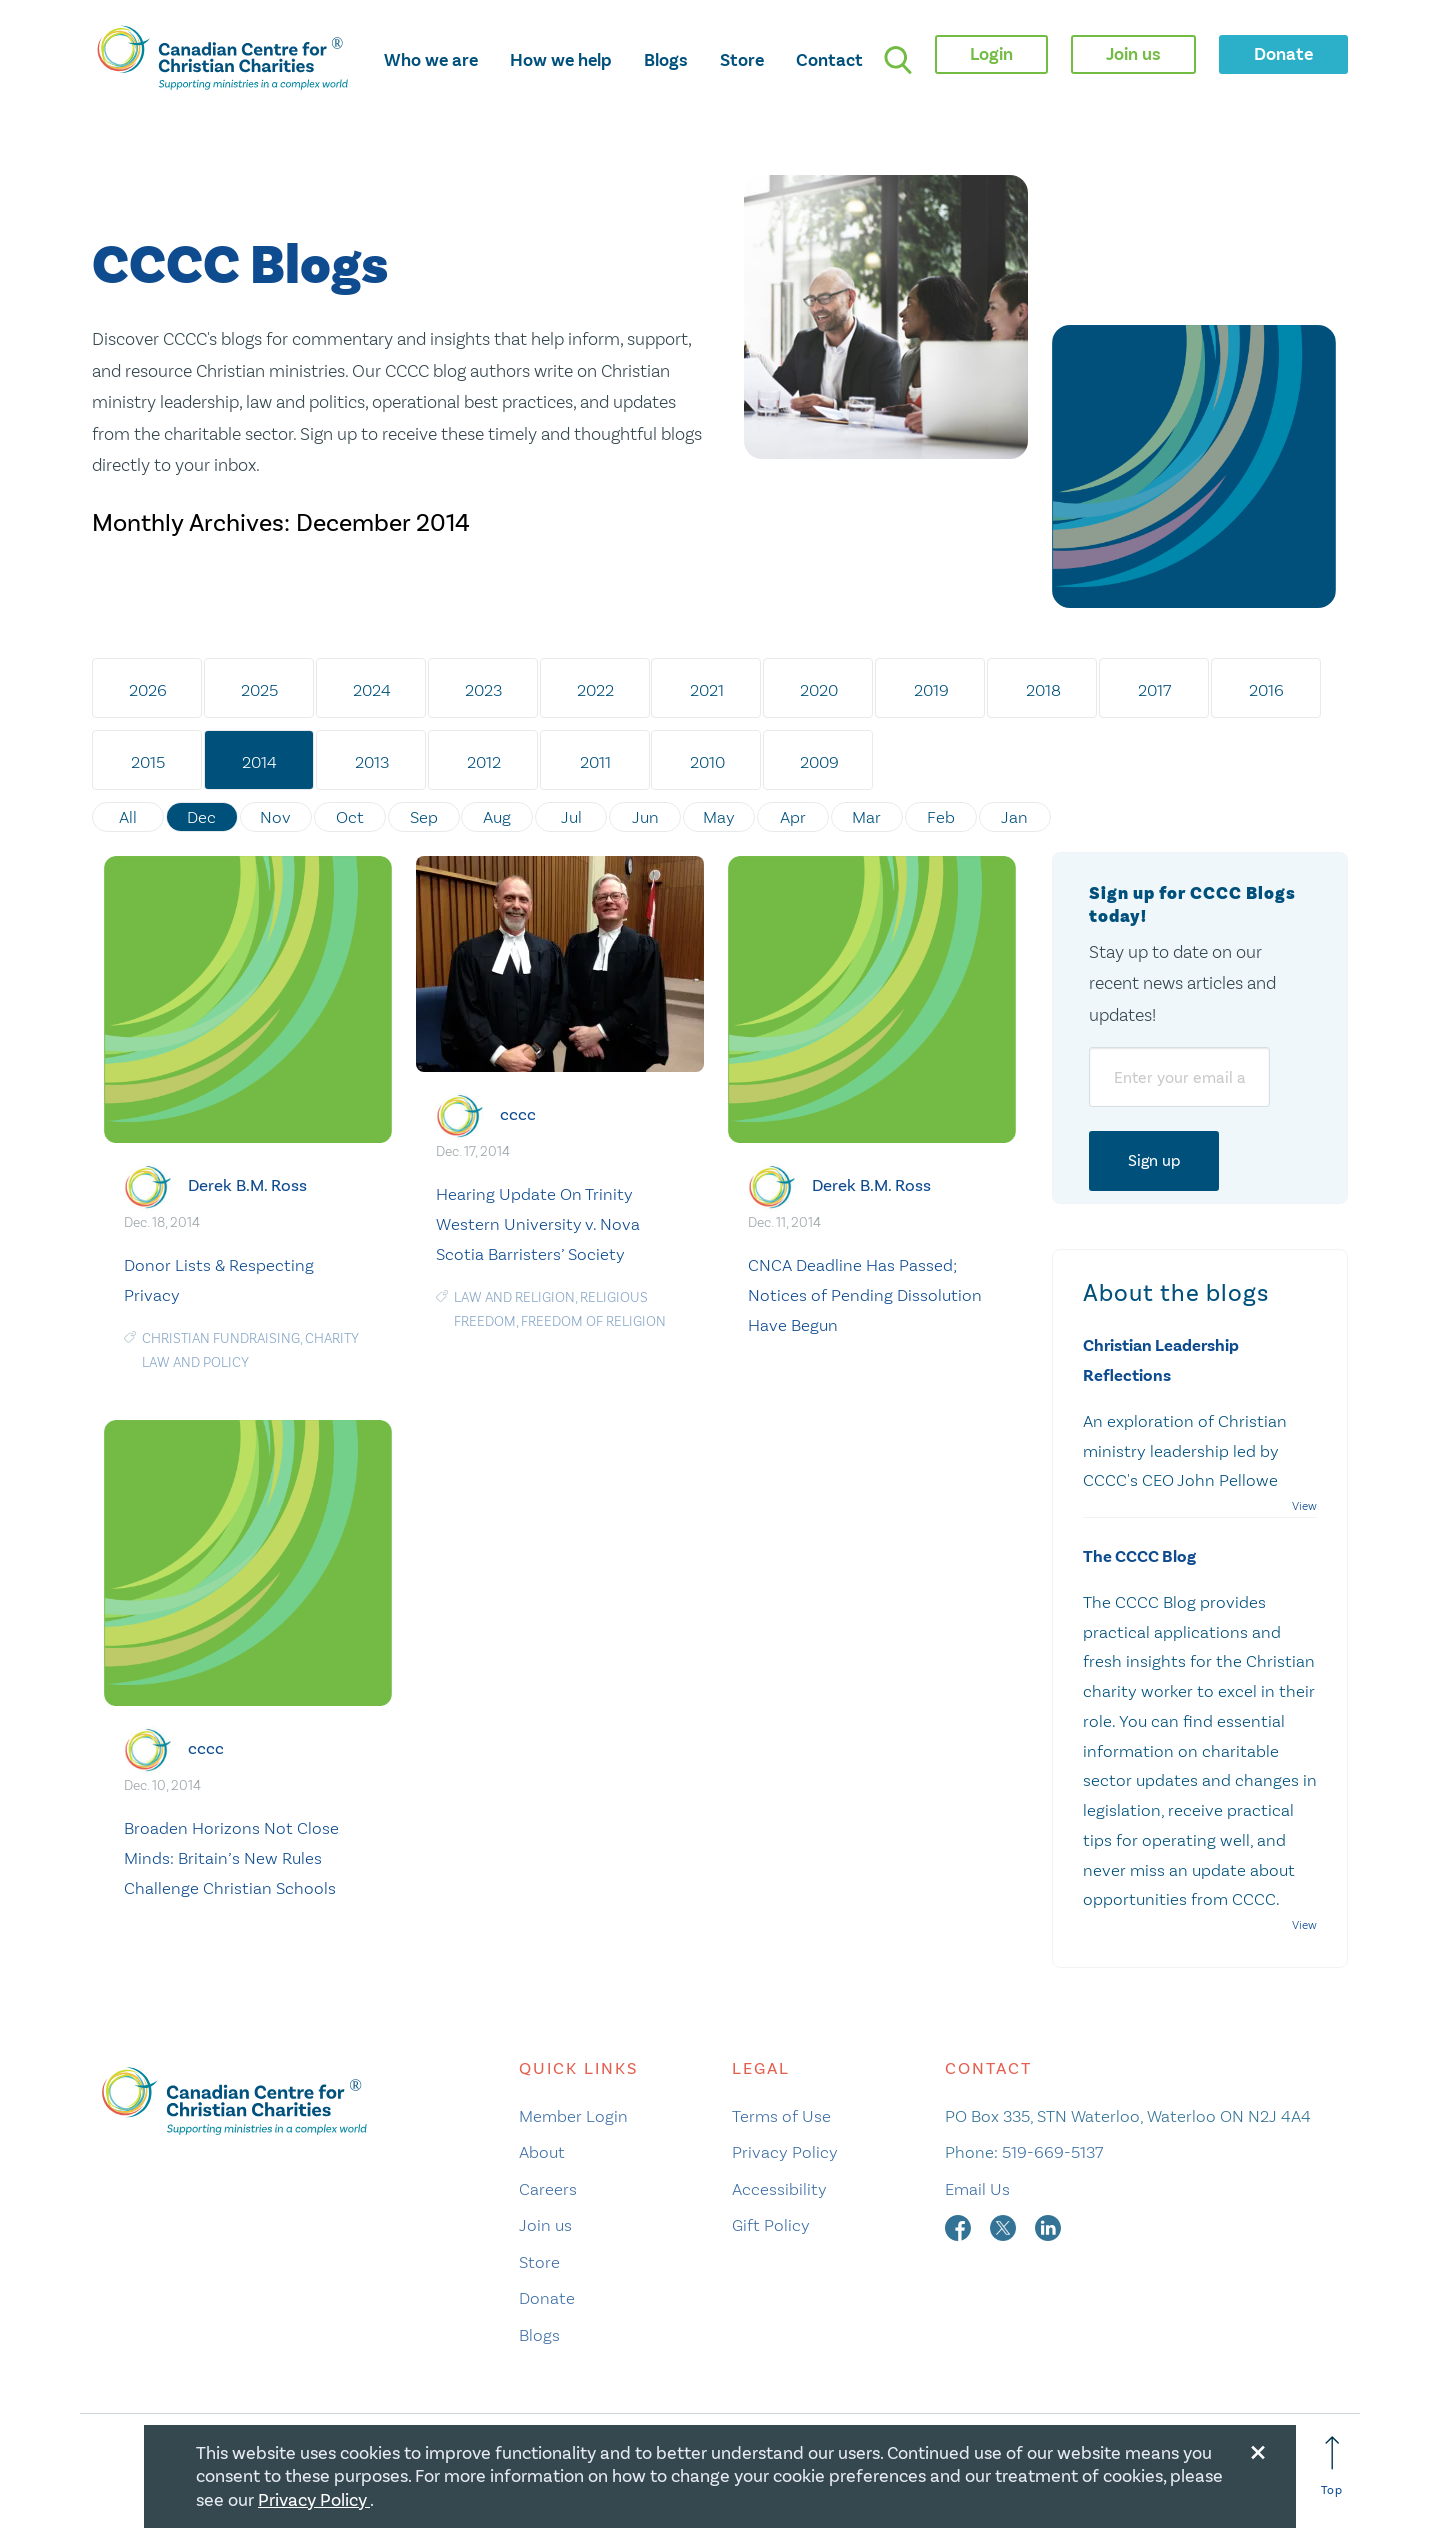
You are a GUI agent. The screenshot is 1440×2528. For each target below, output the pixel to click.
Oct (350, 817)
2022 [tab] (596, 690)
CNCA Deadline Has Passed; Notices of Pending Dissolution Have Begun (865, 1294)
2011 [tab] (596, 762)
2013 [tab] (372, 762)
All (128, 817)
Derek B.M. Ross (247, 1184)
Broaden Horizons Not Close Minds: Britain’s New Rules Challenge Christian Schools (231, 1858)
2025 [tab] (260, 690)
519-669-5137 (1052, 2152)
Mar (868, 817)
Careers (548, 2188)
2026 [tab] (148, 690)
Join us (545, 2225)
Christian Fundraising (221, 1337)
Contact (829, 60)
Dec (202, 817)
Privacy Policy (785, 2152)
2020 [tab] (820, 690)
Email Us (977, 2188)
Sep (424, 817)
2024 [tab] (372, 690)
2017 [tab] (1156, 690)
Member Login (573, 2115)
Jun (646, 817)
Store (742, 60)
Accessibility (779, 2188)
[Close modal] (1258, 2449)
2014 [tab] (260, 762)
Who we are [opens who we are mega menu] (431, 60)
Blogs (666, 60)
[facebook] (960, 2225)
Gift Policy (771, 2225)
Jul (572, 817)
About (542, 2152)
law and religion (514, 1296)
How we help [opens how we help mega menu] (561, 60)
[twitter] (1005, 2225)
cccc (518, 1114)
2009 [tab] (820, 762)
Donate (547, 2298)
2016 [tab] (1268, 690)
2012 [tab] (484, 762)
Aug (498, 817)
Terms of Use (781, 2115)
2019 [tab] (932, 690)
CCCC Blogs (240, 266)
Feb (942, 817)
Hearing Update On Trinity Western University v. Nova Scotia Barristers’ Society (538, 1224)
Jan (1016, 817)
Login (991, 54)
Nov (276, 817)
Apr (794, 817)
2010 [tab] (708, 762)
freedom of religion (593, 1320)
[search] (898, 60)
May (720, 817)
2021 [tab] (708, 690)
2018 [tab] (1044, 690)
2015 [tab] (148, 762)
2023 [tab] (484, 690)
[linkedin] (1048, 2225)
